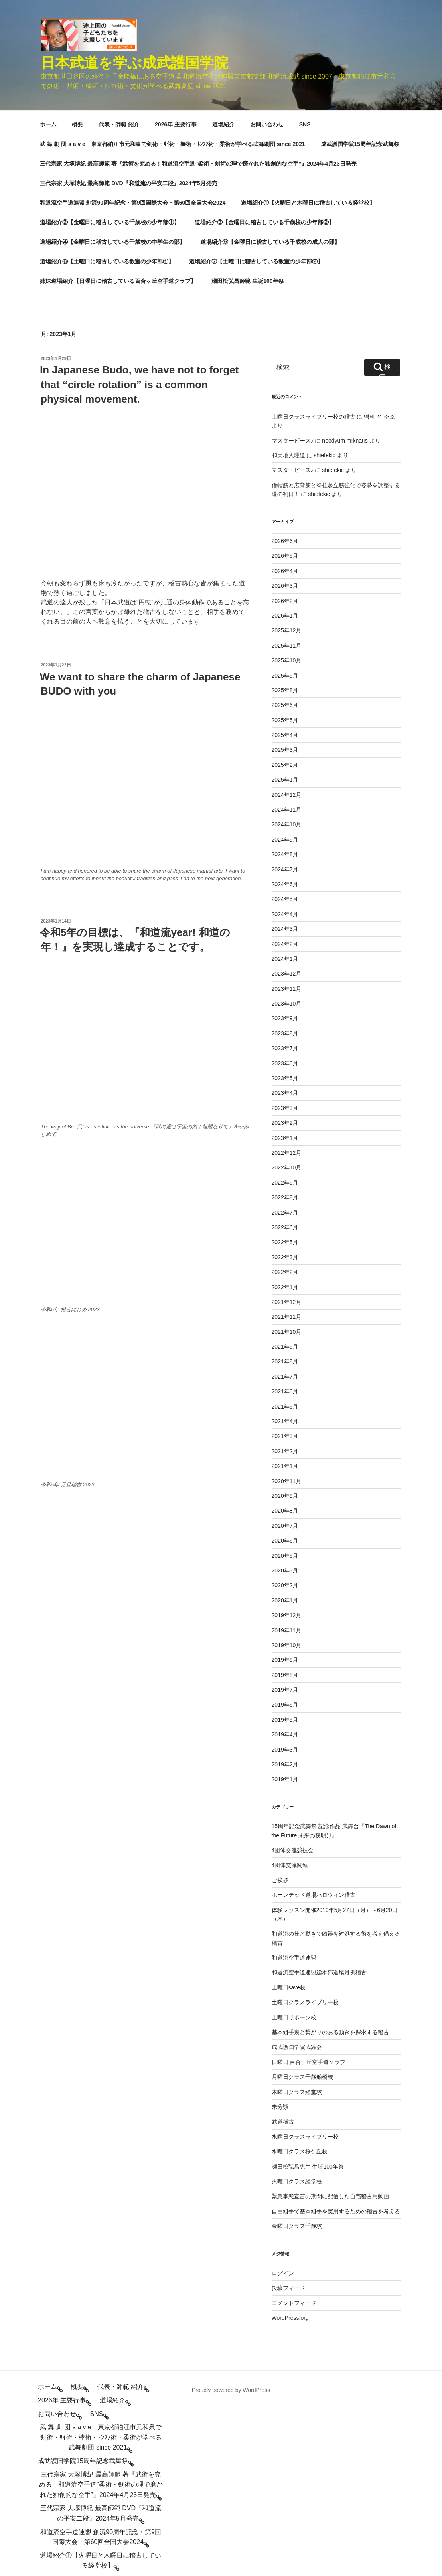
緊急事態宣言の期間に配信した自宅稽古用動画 (330, 2011)
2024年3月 (285, 744)
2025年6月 (285, 520)
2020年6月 (285, 1355)
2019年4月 (285, 1549)
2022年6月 (285, 1042)
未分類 (280, 1921)
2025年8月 (285, 505)
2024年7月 (285, 684)
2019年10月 (287, 1460)
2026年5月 (285, 370)
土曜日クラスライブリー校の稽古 (313, 231)
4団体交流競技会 (293, 1665)
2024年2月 (285, 759)
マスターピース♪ (293, 255)
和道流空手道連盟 (294, 1772)
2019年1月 (285, 1594)
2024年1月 (285, 773)
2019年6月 (285, 1519)
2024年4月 (285, 729)
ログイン (283, 2088)
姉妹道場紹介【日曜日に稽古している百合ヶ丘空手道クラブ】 (118, 96)
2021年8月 (285, 1176)
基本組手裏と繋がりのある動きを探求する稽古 (330, 1847)
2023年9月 (285, 833)
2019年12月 (287, 1430)
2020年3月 (285, 1385)
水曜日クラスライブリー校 (305, 1951)
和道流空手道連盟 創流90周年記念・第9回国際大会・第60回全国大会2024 (133, 17)
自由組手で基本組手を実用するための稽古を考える (336, 2026)
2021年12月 (287, 1117)
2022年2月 (285, 1087)
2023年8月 (285, 848)
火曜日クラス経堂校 (297, 1996)
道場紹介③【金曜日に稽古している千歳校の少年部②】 (264, 37)
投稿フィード (288, 2103)
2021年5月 (285, 1221)
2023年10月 (287, 818)
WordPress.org (290, 2133)
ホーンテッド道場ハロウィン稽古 (313, 1710)
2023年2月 (285, 937)
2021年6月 (285, 1206)
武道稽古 (283, 1936)
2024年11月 (287, 624)
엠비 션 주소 (379, 231)
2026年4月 (285, 386)
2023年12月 (287, 788)
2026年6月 (285, 356)
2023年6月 (285, 878)
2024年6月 (285, 699)
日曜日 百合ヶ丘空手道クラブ (309, 1877)
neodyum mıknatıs (344, 255)
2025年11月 (287, 460)
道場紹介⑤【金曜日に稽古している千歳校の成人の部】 (270, 56)
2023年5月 (285, 893)
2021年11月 (287, 1131)
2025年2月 (285, 580)
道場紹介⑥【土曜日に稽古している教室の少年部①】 (107, 76)
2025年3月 (285, 564)
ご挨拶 (280, 1695)
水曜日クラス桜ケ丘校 (300, 1966)
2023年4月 (285, 908)
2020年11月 (287, 1296)
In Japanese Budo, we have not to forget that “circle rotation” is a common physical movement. (139, 199)
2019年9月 (285, 1475)
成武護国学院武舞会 (297, 1862)
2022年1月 (285, 1102)
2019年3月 (285, 1564)
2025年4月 (285, 550)
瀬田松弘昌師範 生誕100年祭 (247, 96)
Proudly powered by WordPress (231, 2205)
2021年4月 (285, 1236)
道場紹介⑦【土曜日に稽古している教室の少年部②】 (256, 76)
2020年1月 (285, 1415)
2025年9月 (285, 490)
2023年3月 (285, 923)
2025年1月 (285, 594)
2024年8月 (285, 669)
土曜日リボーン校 (294, 1832)
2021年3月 (285, 1251)
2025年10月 (287, 475)
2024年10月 (287, 639)
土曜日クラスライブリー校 (305, 1817)
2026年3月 (285, 400)
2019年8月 (285, 1490)
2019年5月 (285, 1534)
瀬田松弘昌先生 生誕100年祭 (308, 1981)
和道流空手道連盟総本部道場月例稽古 (319, 1787)
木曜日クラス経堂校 (297, 1907)
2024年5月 (285, 714)
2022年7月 (285, 1027)
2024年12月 (287, 609)
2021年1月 (285, 1281)
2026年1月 (285, 430)
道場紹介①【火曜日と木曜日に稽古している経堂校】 (308, 17)
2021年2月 (285, 1266)
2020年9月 (285, 1311)
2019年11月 (287, 1445)
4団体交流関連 (290, 1680)
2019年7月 (285, 1504)
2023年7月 (285, 863)
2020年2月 (285, 1400)
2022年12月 (287, 967)
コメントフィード (294, 2118)
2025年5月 (285, 535)
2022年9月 (285, 997)
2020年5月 (285, 1370)
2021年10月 (287, 1147)
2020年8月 (285, 1325)
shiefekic (324, 270)
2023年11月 (287, 803)
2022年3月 (285, 1072)
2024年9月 (285, 654)
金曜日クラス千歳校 (297, 2041)
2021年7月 (285, 1191)
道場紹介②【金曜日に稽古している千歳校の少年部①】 (110, 37)
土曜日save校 (289, 1802)
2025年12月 (287, 445)
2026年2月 (285, 416)
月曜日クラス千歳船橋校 (302, 1892)
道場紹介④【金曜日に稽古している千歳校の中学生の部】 (112, 56)
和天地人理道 (288, 270)
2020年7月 (285, 1340)
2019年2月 (285, 1579)
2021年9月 (285, 1161)
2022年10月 (287, 982)
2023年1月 (285, 953)
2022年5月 (285, 1057)
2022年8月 (285, 1012)
